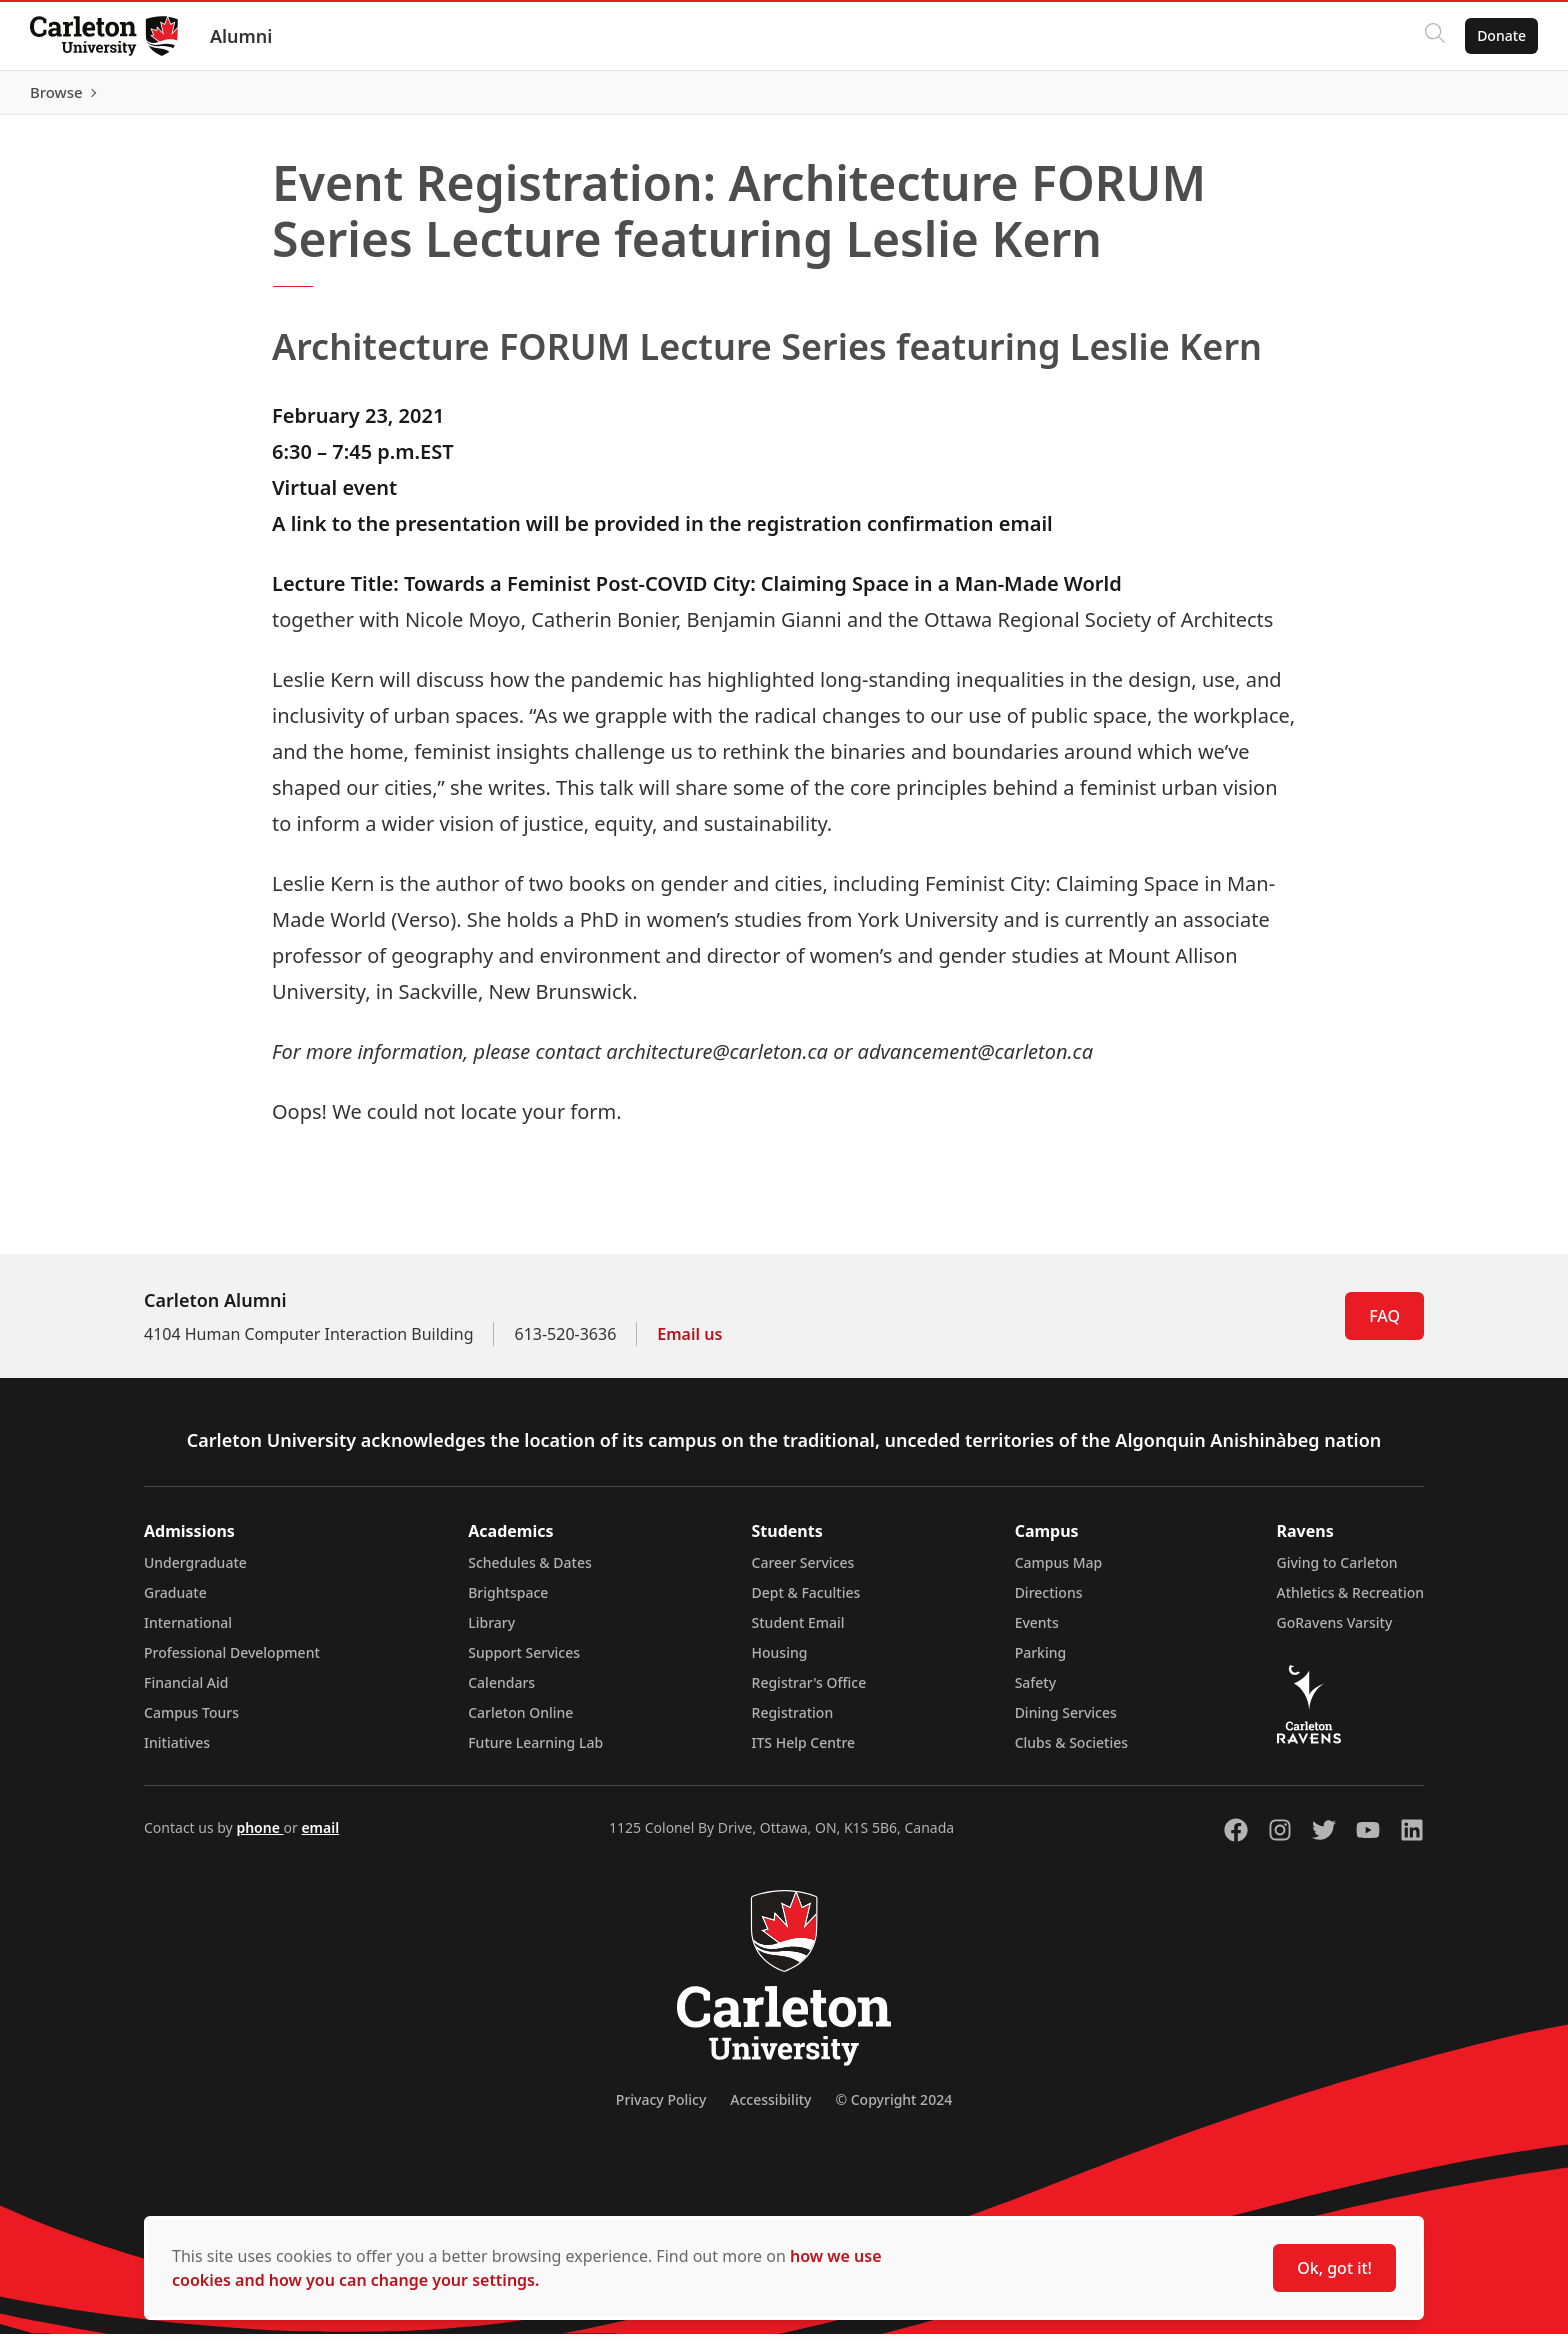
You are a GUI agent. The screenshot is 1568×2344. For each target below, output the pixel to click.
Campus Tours (191, 1722)
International (188, 1632)
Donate (1499, 35)
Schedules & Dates (530, 1572)
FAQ (1384, 1326)
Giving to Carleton (1337, 1572)
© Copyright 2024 (893, 2109)
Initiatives (177, 1752)
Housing (780, 1662)
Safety (1036, 1692)
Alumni (243, 36)
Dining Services (1066, 1722)
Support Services (524, 1662)
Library (491, 1632)
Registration (793, 1722)
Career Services (803, 1572)
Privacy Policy (661, 2109)
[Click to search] (1433, 36)
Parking (1041, 1662)
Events (1037, 1632)
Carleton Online (520, 1722)
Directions (1049, 1602)
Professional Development (232, 1662)
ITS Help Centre (804, 1752)
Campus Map (1059, 1572)
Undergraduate (195, 1572)
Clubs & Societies (1071, 1752)
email (320, 1837)
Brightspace (508, 1602)
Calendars (501, 1692)
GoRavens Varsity (1335, 1632)
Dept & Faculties (806, 1602)
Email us (689, 1344)
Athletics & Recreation (1350, 1602)
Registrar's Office (809, 1692)
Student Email (798, 1632)
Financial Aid (186, 1692)
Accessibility (770, 2109)
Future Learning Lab (535, 1752)
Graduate (175, 1602)
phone (259, 1837)
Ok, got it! (1334, 2268)
